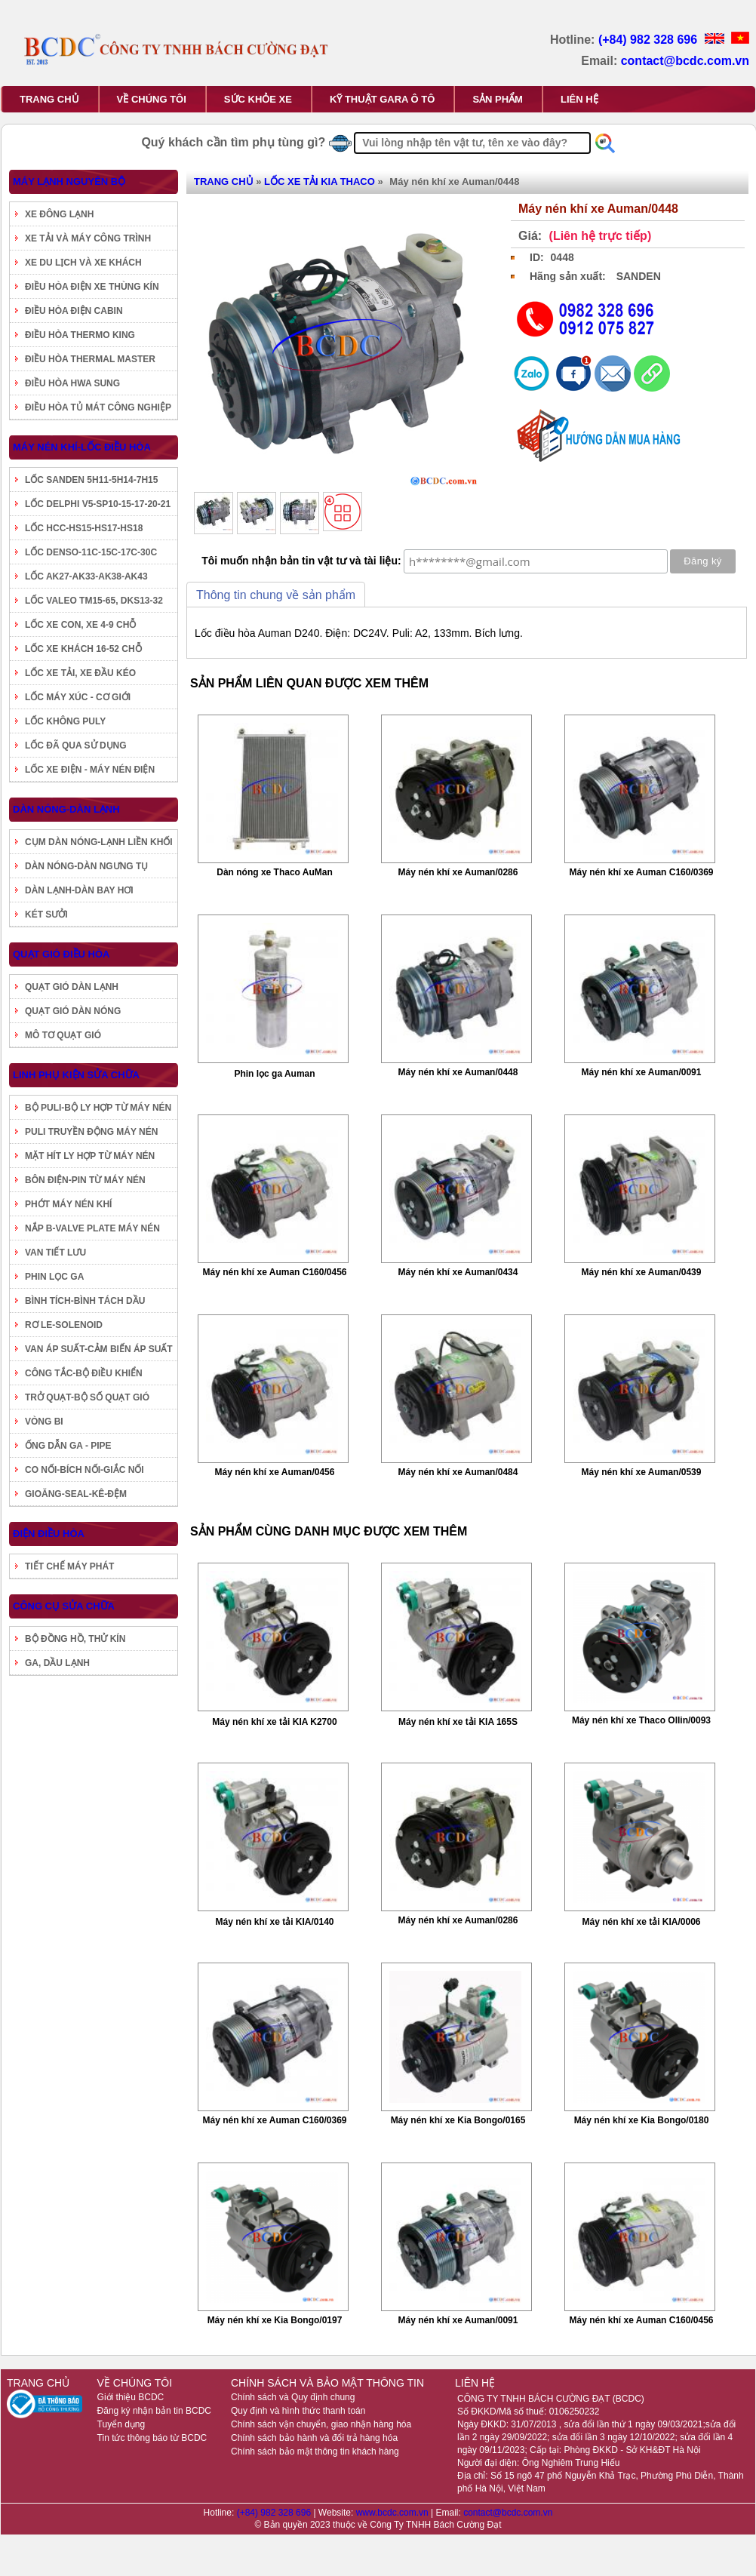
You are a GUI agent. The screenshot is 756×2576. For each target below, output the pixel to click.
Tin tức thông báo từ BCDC (152, 2438)
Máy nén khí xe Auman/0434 (458, 1272)
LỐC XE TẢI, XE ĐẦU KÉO (80, 673)
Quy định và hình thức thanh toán (298, 2410)
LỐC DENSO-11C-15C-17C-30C (91, 552)
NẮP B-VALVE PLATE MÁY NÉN (92, 1228)
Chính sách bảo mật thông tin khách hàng (315, 2451)
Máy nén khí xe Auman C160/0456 (275, 1272)
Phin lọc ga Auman (274, 1073)
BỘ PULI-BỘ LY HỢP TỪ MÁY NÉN (98, 1107)
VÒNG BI (44, 1421)
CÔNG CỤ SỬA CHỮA (64, 1606)
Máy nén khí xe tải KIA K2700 (274, 1722)
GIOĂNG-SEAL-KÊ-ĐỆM (76, 1494)
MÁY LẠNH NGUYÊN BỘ (69, 181)
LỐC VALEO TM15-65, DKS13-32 (94, 600)
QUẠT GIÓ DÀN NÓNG (73, 1011)
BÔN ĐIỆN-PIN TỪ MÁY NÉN (85, 1180)
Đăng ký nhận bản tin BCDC (154, 2410)
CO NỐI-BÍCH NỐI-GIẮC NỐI (84, 1470)
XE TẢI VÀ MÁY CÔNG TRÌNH (88, 238)
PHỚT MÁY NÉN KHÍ (68, 1204)
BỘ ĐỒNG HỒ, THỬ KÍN (75, 1639)
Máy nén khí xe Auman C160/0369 (642, 872)
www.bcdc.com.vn (393, 2512)
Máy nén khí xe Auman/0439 (642, 1272)
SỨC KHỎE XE (258, 99)
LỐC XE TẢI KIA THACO (319, 181)
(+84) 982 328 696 (649, 39)
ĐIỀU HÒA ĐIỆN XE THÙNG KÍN (92, 286)
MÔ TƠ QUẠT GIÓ (63, 1035)
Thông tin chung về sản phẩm (275, 595)
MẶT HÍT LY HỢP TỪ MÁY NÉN (90, 1156)
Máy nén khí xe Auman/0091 (642, 1072)
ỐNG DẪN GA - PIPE (68, 1445)
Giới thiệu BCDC (130, 2397)
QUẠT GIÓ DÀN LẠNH (71, 987)
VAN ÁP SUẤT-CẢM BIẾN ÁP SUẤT (99, 1349)
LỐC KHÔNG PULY (65, 721)
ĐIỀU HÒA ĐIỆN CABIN (74, 311)
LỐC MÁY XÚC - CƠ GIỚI (78, 697)
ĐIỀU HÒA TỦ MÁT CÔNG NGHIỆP (98, 407)
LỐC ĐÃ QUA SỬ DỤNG (76, 745)
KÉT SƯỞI (46, 914)
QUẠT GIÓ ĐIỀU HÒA (61, 954)
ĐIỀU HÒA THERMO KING (80, 335)
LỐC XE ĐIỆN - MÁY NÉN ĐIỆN (90, 769)
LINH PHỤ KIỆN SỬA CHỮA (76, 1075)
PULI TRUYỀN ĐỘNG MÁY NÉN (91, 1132)
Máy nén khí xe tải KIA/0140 (274, 1922)
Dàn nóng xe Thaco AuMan (275, 872)
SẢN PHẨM (497, 99)
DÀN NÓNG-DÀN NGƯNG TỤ (86, 866)
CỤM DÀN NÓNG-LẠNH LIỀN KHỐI (99, 842)
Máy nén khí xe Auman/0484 (458, 1472)
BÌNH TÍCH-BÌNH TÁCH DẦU (85, 1301)
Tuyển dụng (121, 2424)
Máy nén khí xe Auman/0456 (275, 1472)
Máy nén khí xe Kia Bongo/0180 (641, 2120)
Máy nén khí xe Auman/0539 (642, 1472)
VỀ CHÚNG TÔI (151, 99)
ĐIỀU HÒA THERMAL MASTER (90, 359)
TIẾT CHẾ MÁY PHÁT (69, 1566)
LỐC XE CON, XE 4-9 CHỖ (80, 624)
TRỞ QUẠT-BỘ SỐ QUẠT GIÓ (87, 1397)
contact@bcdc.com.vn (685, 60)
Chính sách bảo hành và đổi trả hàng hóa (314, 2438)
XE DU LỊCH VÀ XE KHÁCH (83, 262)
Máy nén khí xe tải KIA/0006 (641, 1922)
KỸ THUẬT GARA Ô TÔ (382, 99)
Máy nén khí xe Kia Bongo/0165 (458, 2120)
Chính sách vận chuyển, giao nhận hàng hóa (321, 2424)
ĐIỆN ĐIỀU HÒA (49, 1533)
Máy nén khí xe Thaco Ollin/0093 (641, 1720)
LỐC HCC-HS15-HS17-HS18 (84, 528)
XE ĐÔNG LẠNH (59, 214)
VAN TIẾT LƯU (55, 1252)
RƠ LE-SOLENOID (64, 1325)
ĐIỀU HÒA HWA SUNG (72, 383)
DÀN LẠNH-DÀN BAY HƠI (79, 890)
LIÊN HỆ (579, 99)
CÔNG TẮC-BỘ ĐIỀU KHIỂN (84, 1373)
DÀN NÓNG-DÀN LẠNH (66, 809)
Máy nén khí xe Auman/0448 (458, 1072)
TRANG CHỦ (49, 99)
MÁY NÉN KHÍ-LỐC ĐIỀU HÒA (82, 447)
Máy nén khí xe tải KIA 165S (458, 1722)
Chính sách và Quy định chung (293, 2397)
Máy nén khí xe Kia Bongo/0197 (275, 2320)
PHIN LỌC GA (54, 1276)
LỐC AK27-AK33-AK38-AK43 (86, 576)
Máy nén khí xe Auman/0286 (458, 872)
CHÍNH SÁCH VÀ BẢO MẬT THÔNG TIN (327, 2383)
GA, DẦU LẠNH (57, 1663)
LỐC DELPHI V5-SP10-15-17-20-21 (98, 504)
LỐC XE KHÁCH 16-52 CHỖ (83, 649)
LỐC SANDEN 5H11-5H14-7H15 (91, 480)
